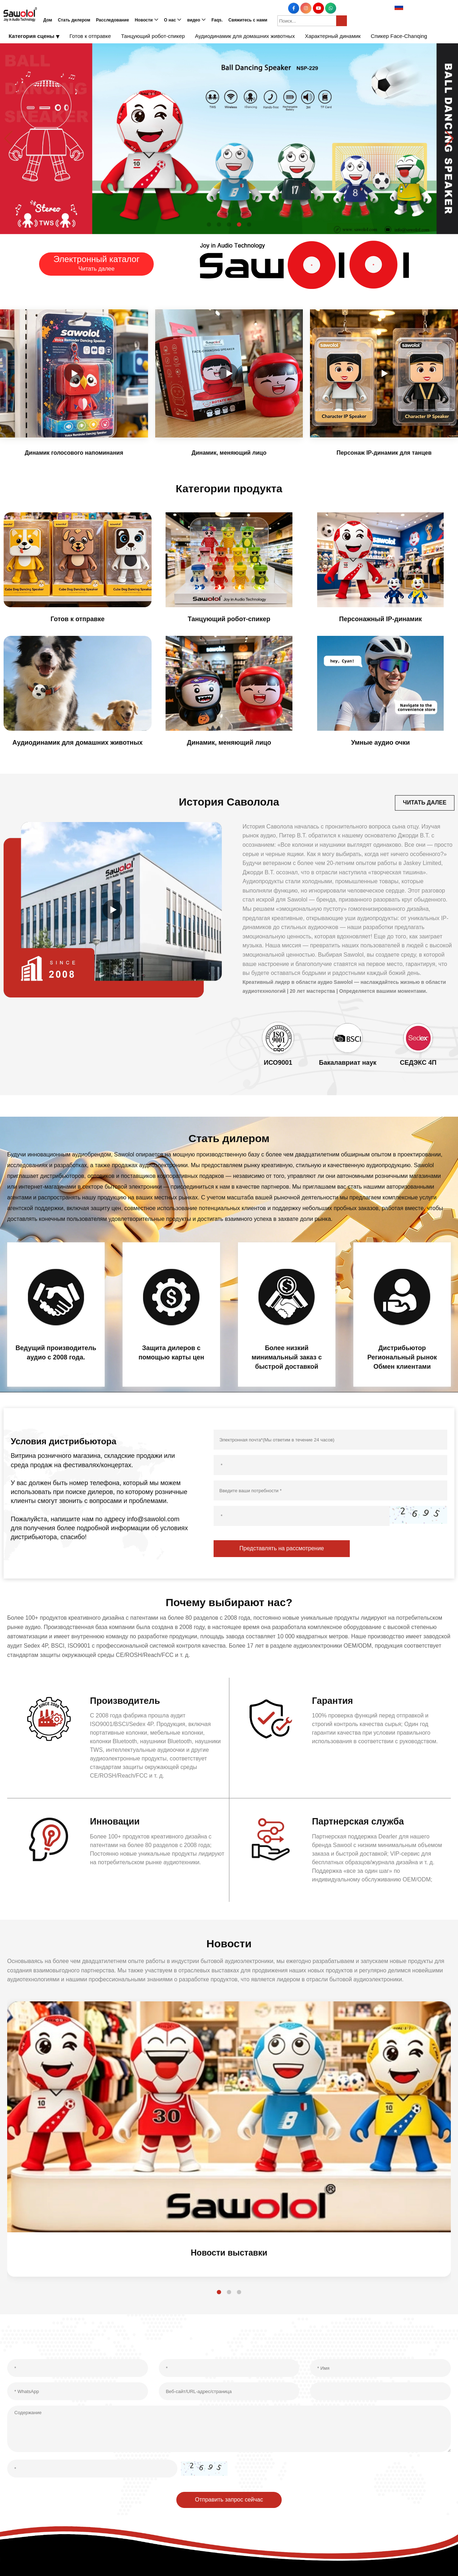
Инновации (116, 1823)
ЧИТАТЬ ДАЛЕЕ (424, 802)
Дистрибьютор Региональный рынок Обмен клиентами (402, 1358)
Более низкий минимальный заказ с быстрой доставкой (287, 1358)
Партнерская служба (359, 1823)
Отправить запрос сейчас (229, 2502)
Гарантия (333, 1702)
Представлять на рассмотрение (281, 1550)
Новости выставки (229, 2255)
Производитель (126, 1702)
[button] (209, 224)
